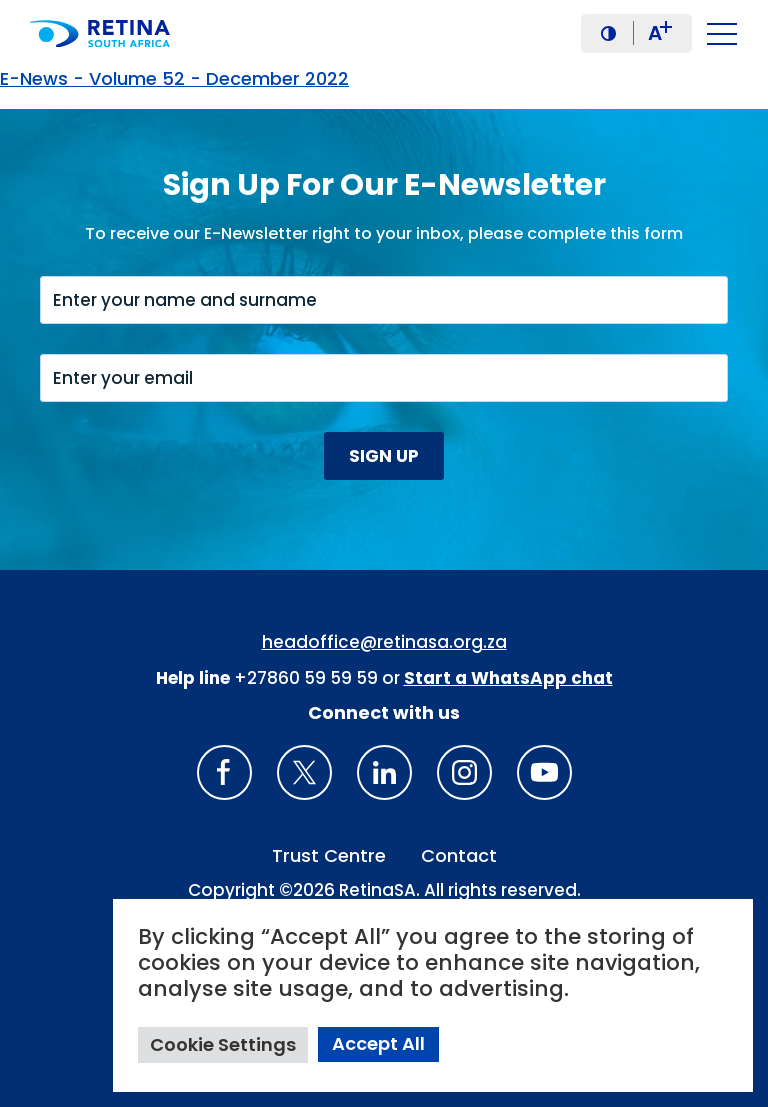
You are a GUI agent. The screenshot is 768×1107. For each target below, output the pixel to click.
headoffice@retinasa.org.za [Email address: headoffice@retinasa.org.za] (384, 642)
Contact (459, 855)
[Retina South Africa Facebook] (224, 772)
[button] (608, 33)
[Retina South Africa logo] (105, 33)
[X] (304, 772)
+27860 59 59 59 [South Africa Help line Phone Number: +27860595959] (306, 678)
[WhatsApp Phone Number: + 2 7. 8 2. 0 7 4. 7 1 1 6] (508, 678)
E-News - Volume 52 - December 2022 (174, 78)
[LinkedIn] (384, 772)
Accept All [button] (378, 1043)
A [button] (660, 33)
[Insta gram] (464, 772)
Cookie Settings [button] (223, 1044)
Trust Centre (329, 855)
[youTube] (544, 772)
